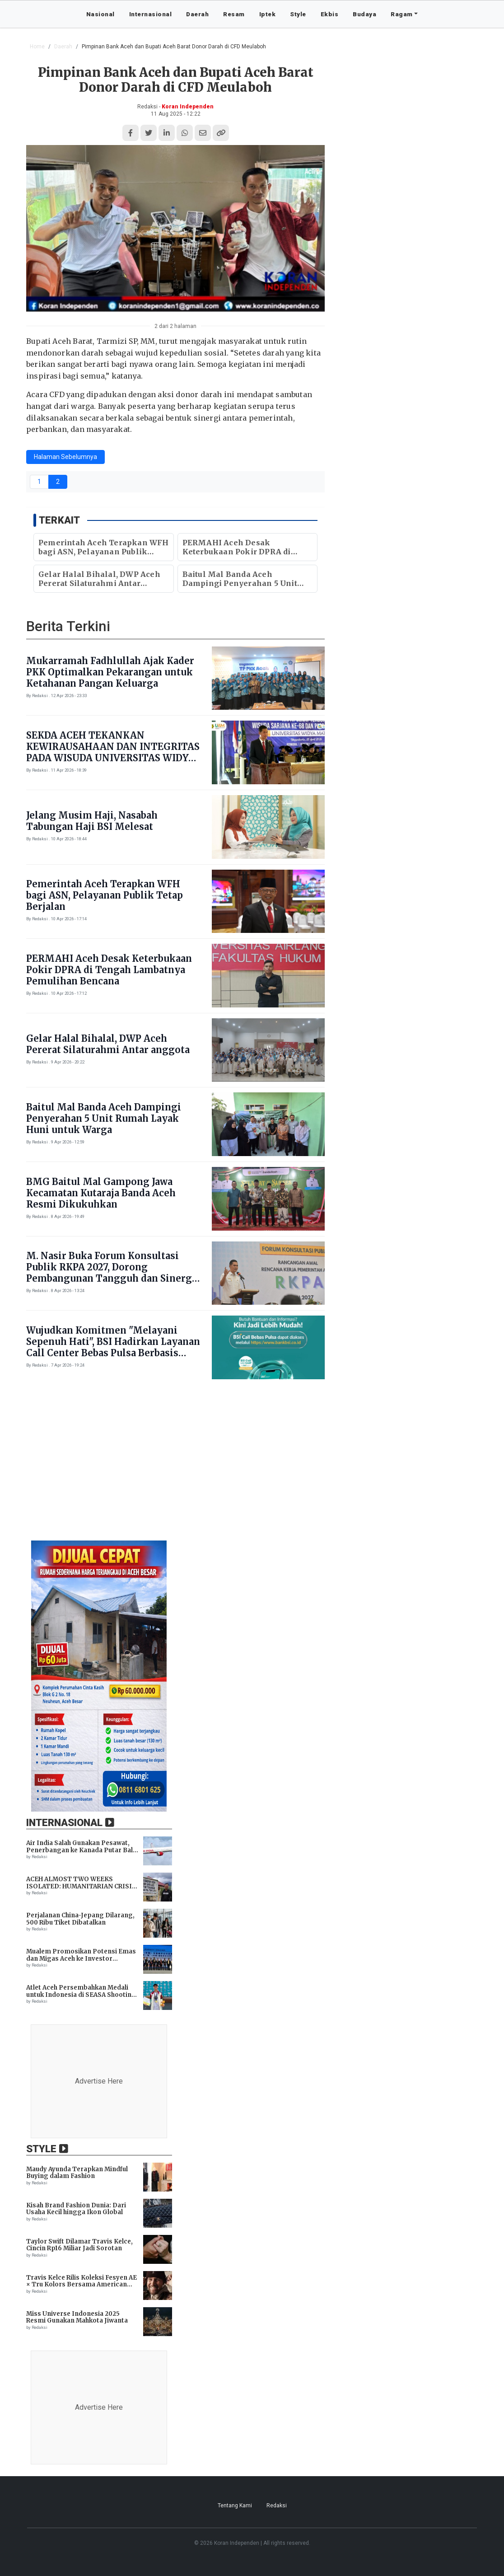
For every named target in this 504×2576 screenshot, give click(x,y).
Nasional (100, 14)
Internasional (150, 14)
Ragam (402, 14)
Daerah (197, 14)
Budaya (364, 14)
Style (298, 14)
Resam (234, 14)
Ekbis (330, 14)
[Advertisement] (252, 1465)
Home (37, 46)
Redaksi (276, 2505)
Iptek (267, 14)
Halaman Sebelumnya (65, 456)
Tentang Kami (235, 2505)
